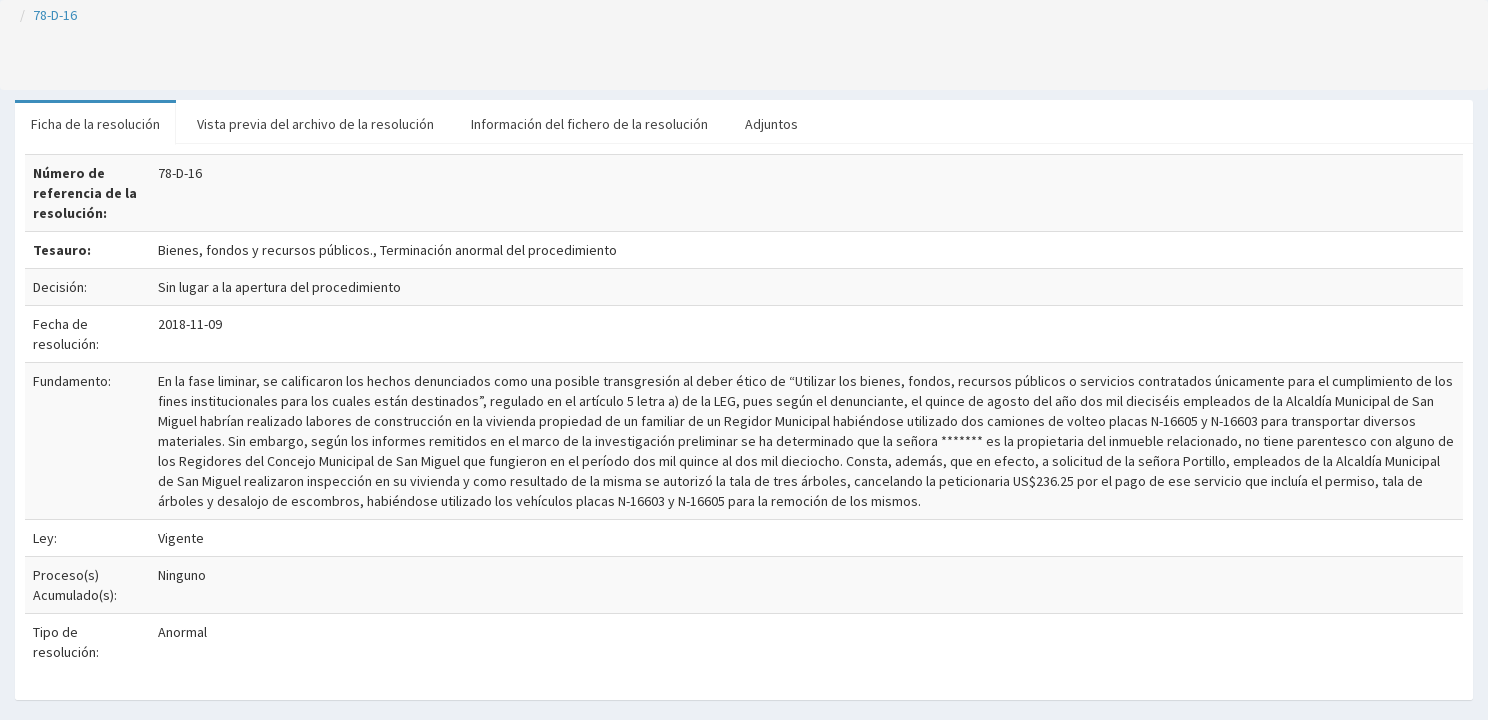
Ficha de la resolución (95, 124)
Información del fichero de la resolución (589, 124)
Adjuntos (771, 124)
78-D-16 (55, 15)
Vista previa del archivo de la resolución (315, 124)
